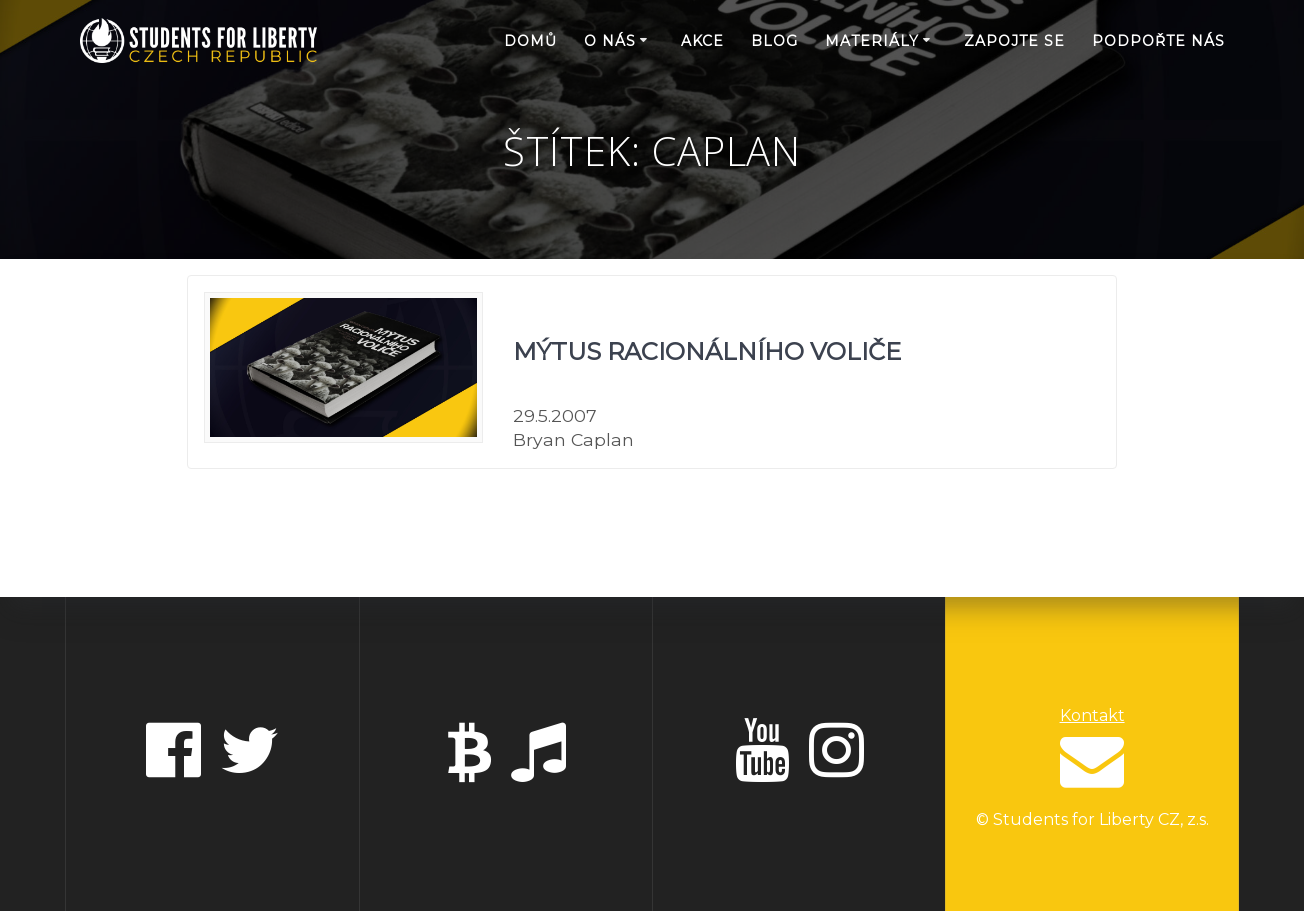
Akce (702, 41)
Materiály (872, 41)
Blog (774, 41)
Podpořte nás (1158, 41)
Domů (530, 41)
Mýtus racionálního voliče (707, 351)
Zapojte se (1014, 41)
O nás (610, 41)
